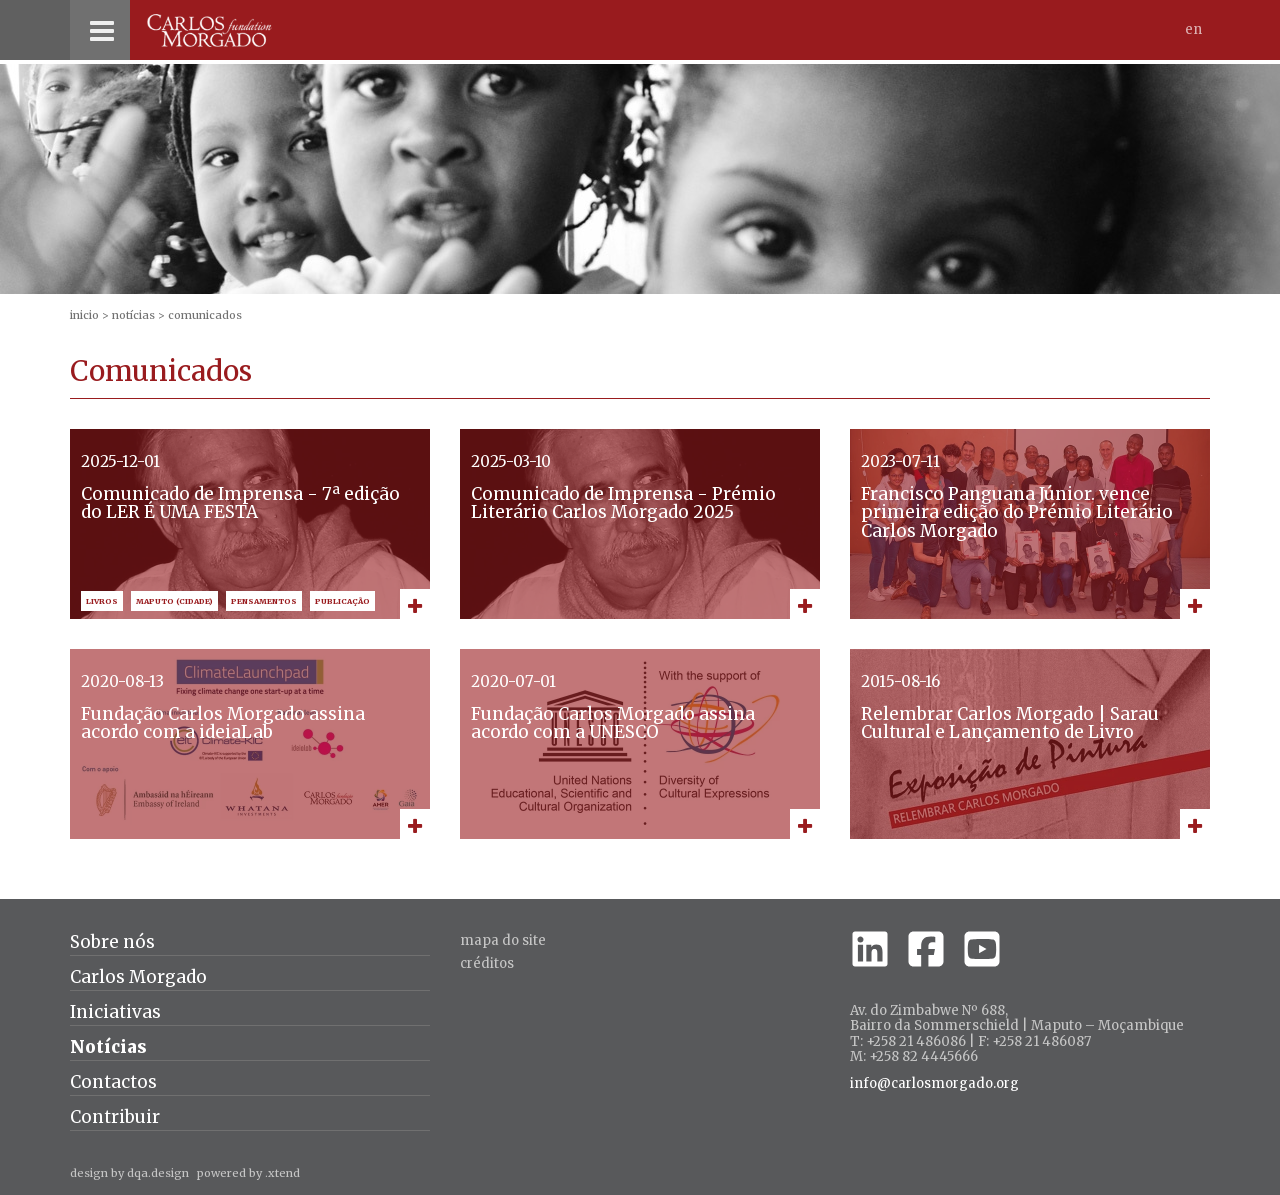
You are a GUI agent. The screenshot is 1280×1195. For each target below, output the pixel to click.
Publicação (342, 601)
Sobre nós (112, 942)
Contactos (113, 1082)
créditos (487, 963)
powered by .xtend (248, 1173)
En (1193, 29)
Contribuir (115, 1117)
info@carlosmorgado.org (934, 1084)
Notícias (133, 315)
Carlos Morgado (138, 977)
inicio (84, 315)
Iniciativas (115, 1012)
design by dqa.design (129, 1173)
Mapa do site (503, 940)
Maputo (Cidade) (174, 601)
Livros (102, 601)
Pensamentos (264, 601)
